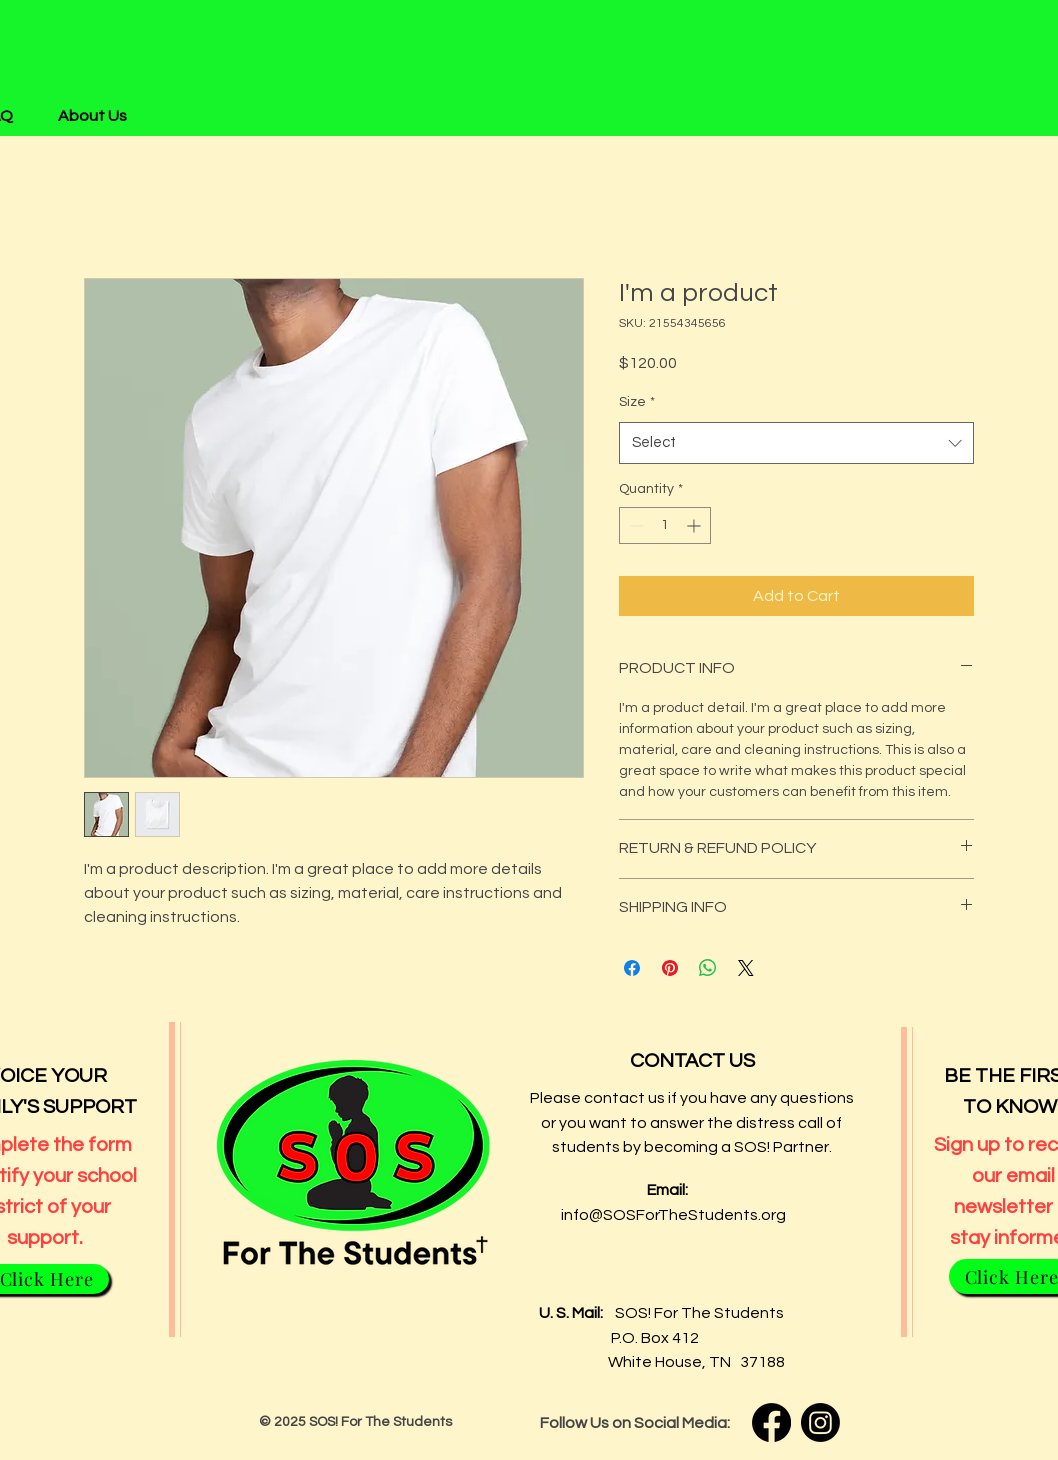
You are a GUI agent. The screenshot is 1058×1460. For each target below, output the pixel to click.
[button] (100, 116)
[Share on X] (746, 968)
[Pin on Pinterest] (670, 968)
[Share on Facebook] (632, 968)
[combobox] (796, 443)
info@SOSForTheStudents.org (673, 1215)
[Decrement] (634, 525)
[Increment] (695, 525)
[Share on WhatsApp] (708, 968)
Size (637, 402)
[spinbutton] (665, 525)
